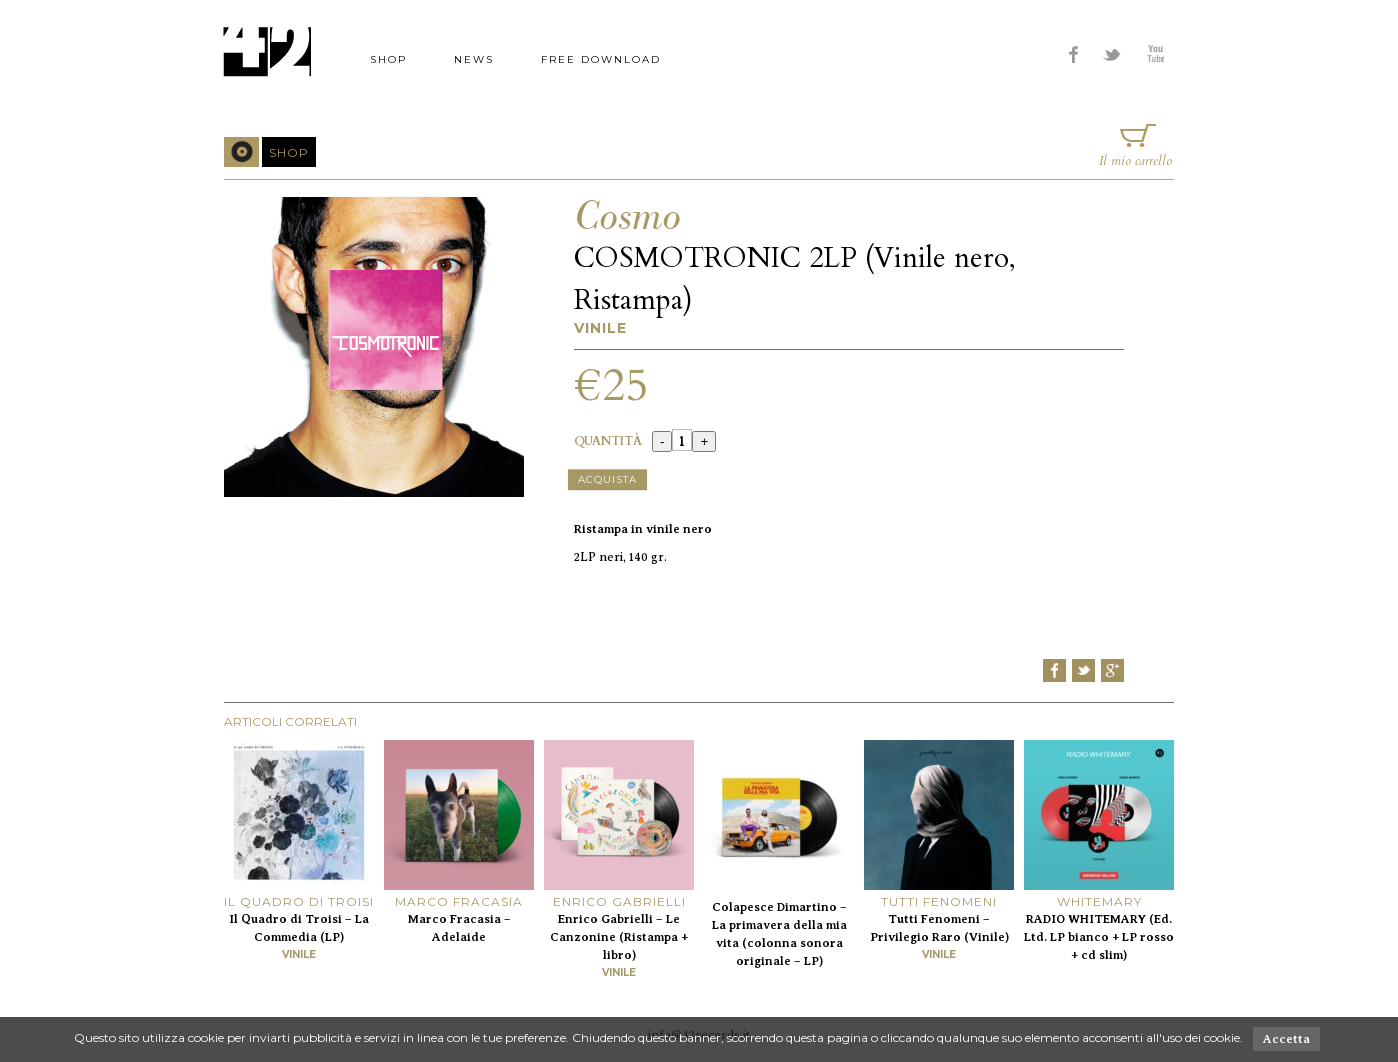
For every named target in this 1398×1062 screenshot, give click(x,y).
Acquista (607, 479)
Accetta (1286, 1039)
